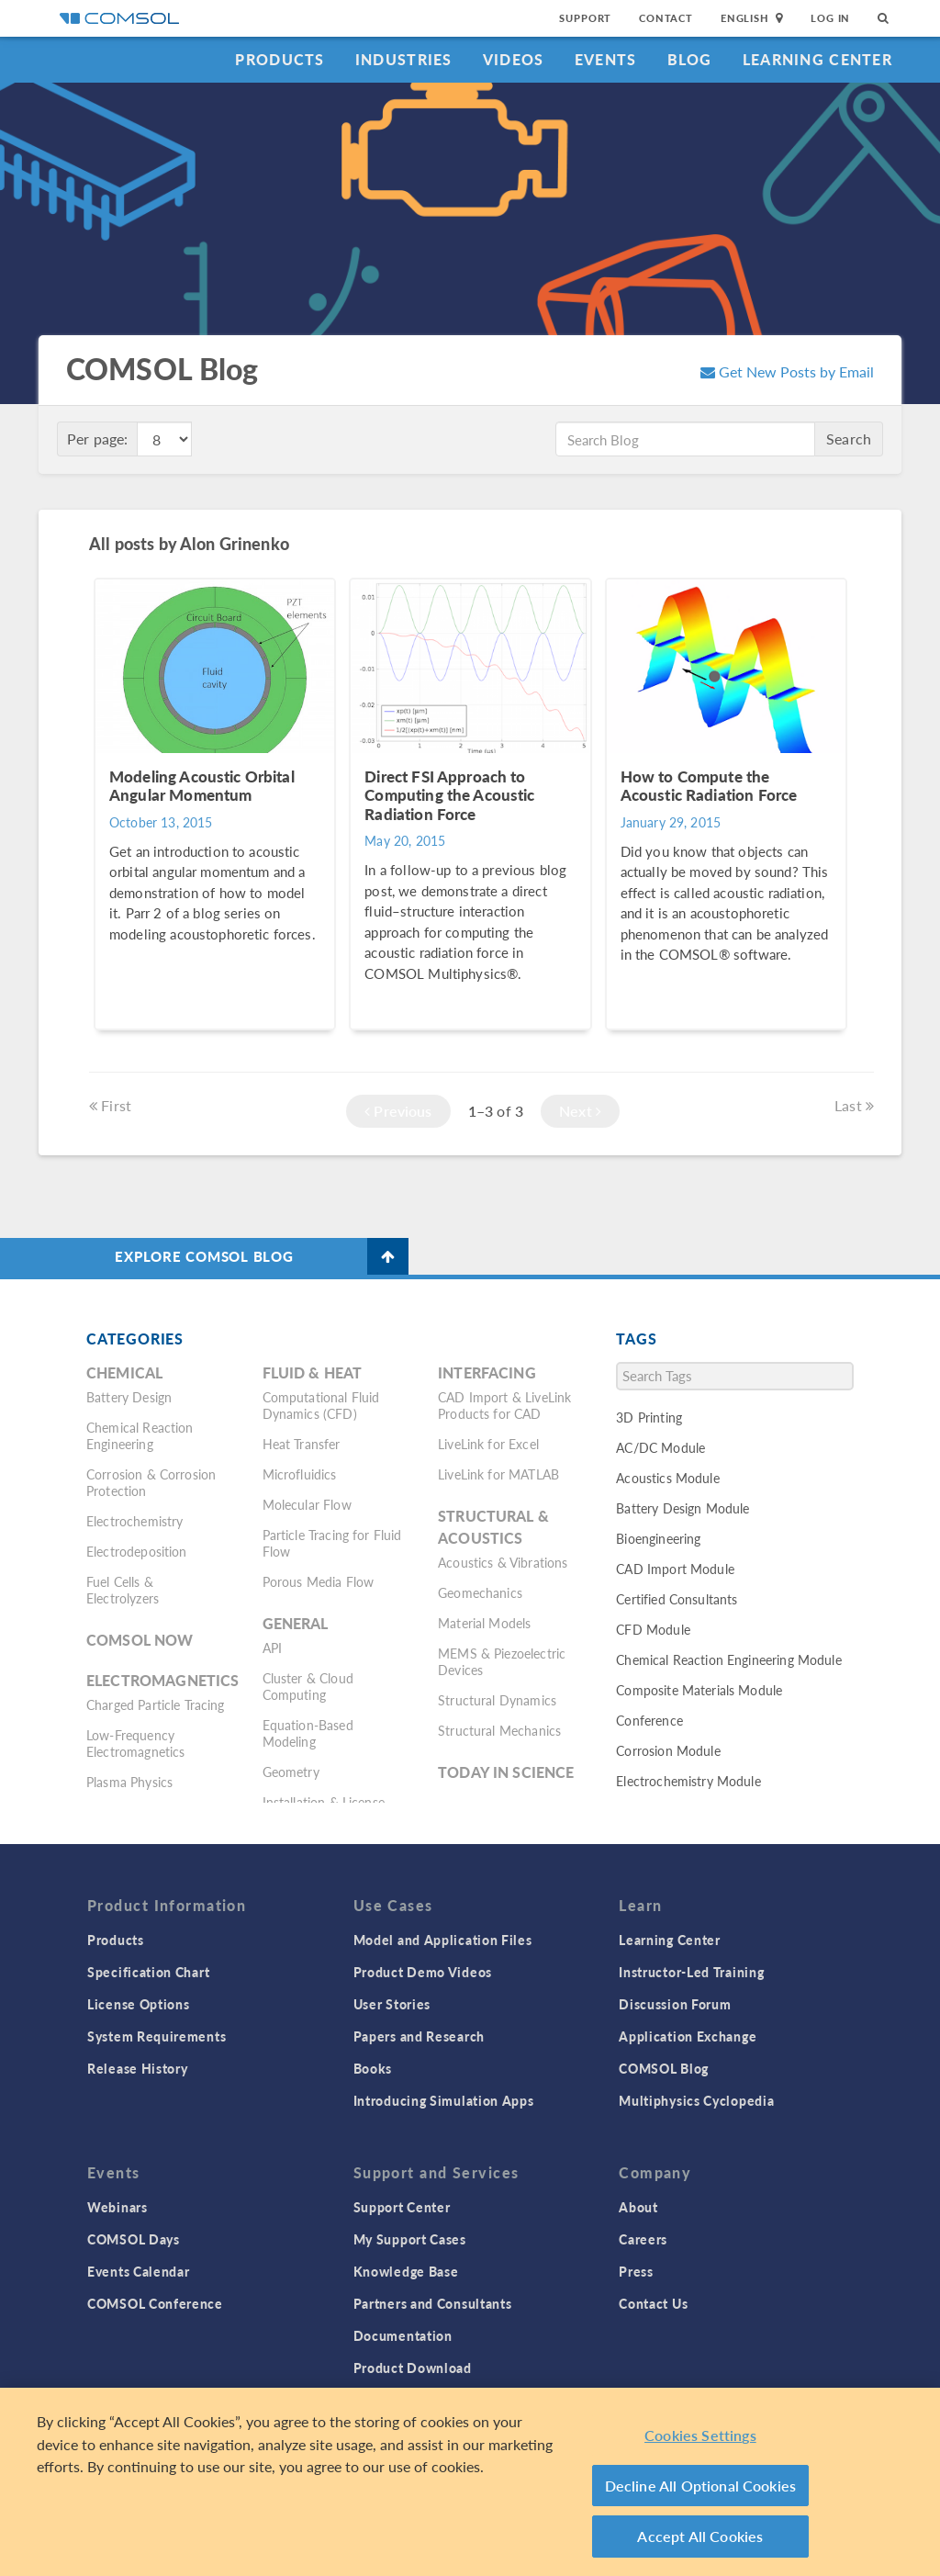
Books (373, 2068)
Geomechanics (480, 1592)
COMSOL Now (140, 1639)
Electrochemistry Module (688, 1781)
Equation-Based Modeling (308, 1732)
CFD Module (653, 1629)
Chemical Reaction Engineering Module (728, 1659)
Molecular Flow (307, 1504)
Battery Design (129, 1397)
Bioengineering (658, 1538)
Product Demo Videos (422, 1972)
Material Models (484, 1623)
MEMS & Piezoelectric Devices (501, 1661)
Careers (643, 2239)
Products (279, 59)
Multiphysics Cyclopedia (696, 2100)
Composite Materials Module (699, 1690)
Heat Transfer (302, 1443)
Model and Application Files (442, 1939)
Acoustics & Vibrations (502, 1562)
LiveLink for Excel (488, 1443)
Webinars (117, 2207)
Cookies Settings (700, 2435)
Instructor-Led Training (691, 1972)
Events (606, 59)
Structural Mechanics (499, 1730)
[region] (470, 2482)
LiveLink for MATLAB (498, 1474)
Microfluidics (300, 1474)
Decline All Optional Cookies (701, 2485)
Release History (137, 2068)
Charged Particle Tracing (155, 1704)
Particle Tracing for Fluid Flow (332, 1542)
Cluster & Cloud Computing (308, 1686)
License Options (138, 2004)
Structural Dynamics (497, 1700)
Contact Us (653, 2303)
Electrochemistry (134, 1521)
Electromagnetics (162, 1680)
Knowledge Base (406, 2271)
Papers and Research (419, 2036)
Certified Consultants (676, 1599)
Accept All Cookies (700, 2536)
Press (636, 2271)
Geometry (291, 1771)
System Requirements (156, 2036)
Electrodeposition (136, 1551)
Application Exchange (687, 2036)
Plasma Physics (129, 1781)
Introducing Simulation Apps (443, 2100)
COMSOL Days (133, 2239)
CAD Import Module (675, 1568)
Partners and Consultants (432, 2303)
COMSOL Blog (664, 2068)
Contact (666, 18)
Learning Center (817, 59)
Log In (830, 18)
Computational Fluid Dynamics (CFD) (321, 1405)
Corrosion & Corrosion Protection (151, 1482)
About (638, 2207)
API (272, 1647)
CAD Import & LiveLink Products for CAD (504, 1405)
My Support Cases (409, 2239)
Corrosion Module (668, 1750)
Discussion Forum (675, 2004)
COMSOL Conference (155, 2303)
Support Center (402, 2207)
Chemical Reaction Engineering (140, 1435)
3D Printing (649, 1417)
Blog (689, 59)
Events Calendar (138, 2271)
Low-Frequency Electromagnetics (135, 1743)
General (296, 1623)
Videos (513, 59)
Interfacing (487, 1372)
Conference (649, 1720)
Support (585, 18)
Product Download (412, 2367)
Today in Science (506, 1772)
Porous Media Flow (319, 1581)
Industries (404, 59)
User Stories (392, 2004)
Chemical (124, 1372)
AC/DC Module (660, 1447)
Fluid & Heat (313, 1372)
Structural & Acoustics (493, 1526)
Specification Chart (148, 1972)
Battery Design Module (682, 1508)
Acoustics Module (667, 1477)
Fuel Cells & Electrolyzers (122, 1589)
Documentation (403, 2335)
